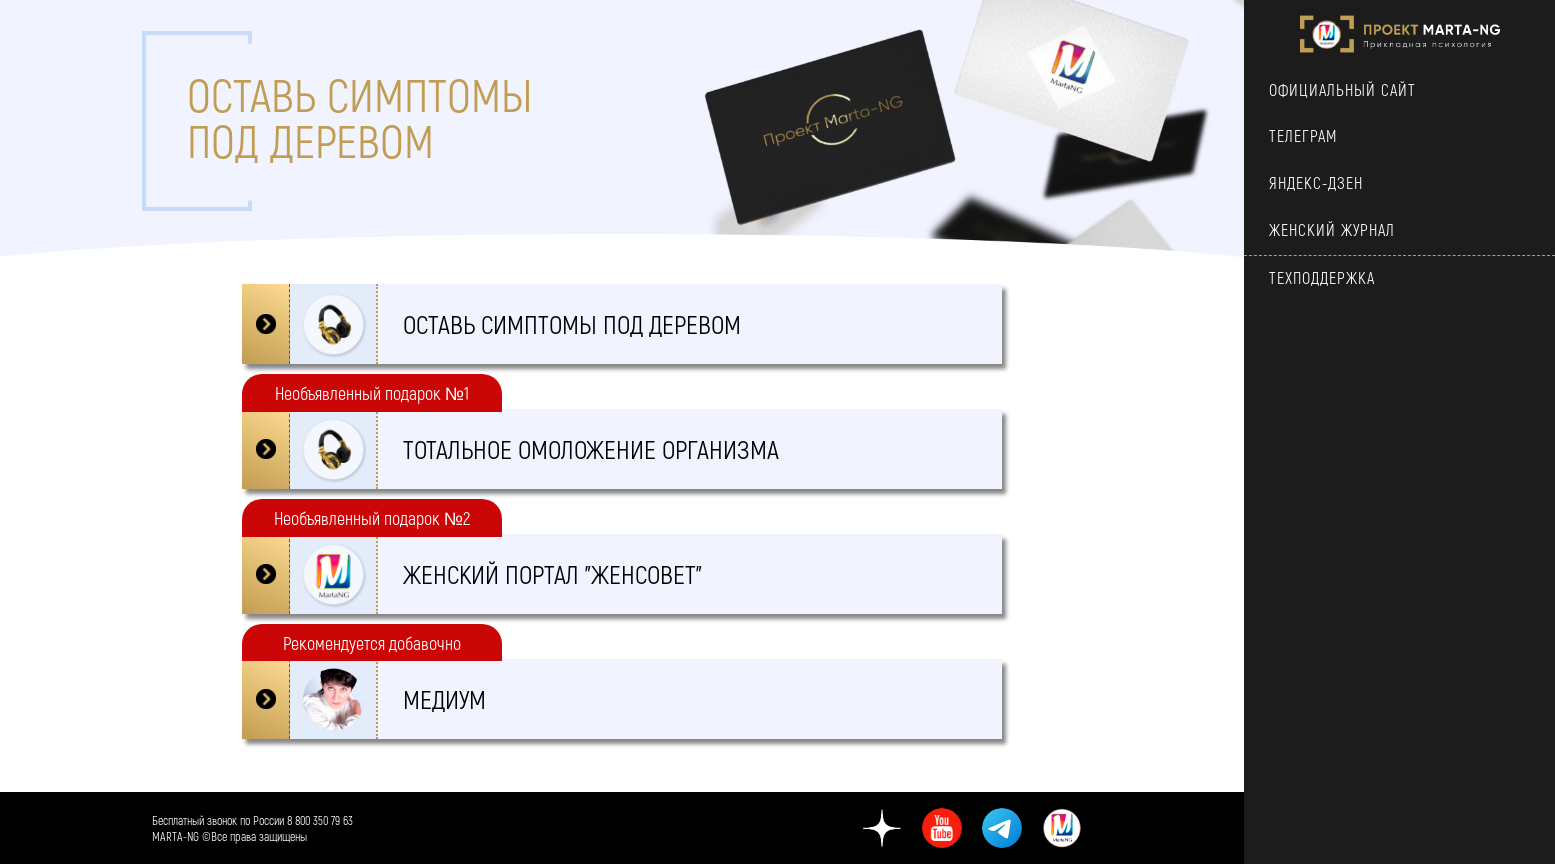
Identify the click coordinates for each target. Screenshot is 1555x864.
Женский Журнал (1332, 229)
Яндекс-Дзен (1316, 182)
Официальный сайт (1342, 89)
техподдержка (1322, 277)
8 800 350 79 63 (320, 820)
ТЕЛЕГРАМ (1303, 135)
